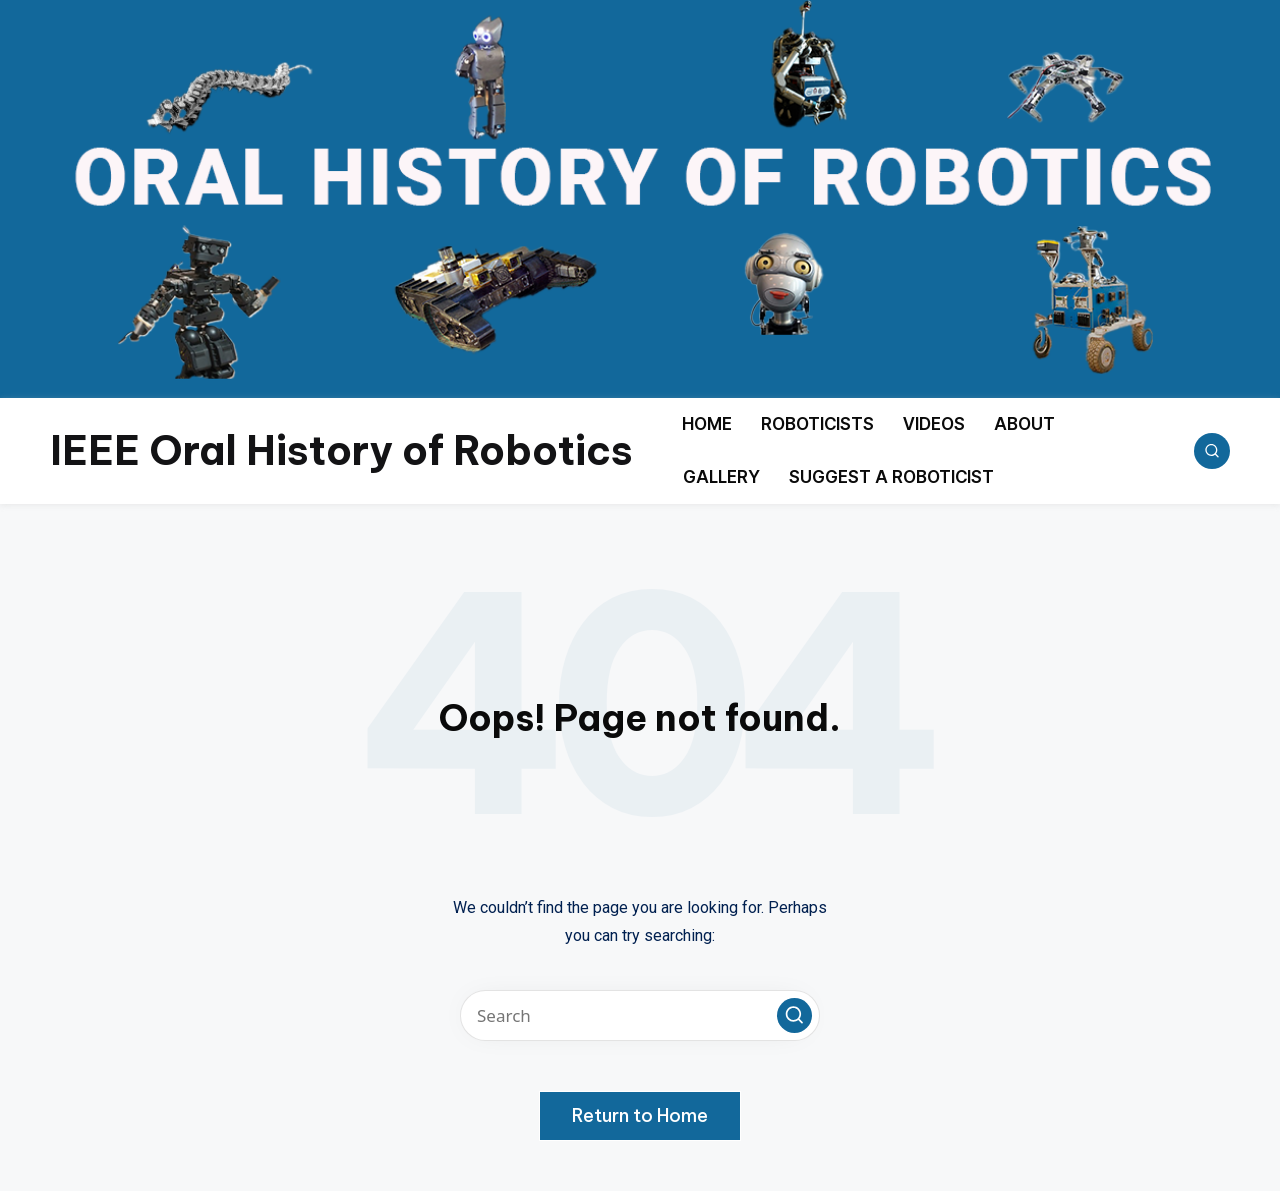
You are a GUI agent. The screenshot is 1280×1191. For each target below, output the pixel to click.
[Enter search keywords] (640, 1015)
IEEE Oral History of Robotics (341, 450)
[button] (794, 1015)
